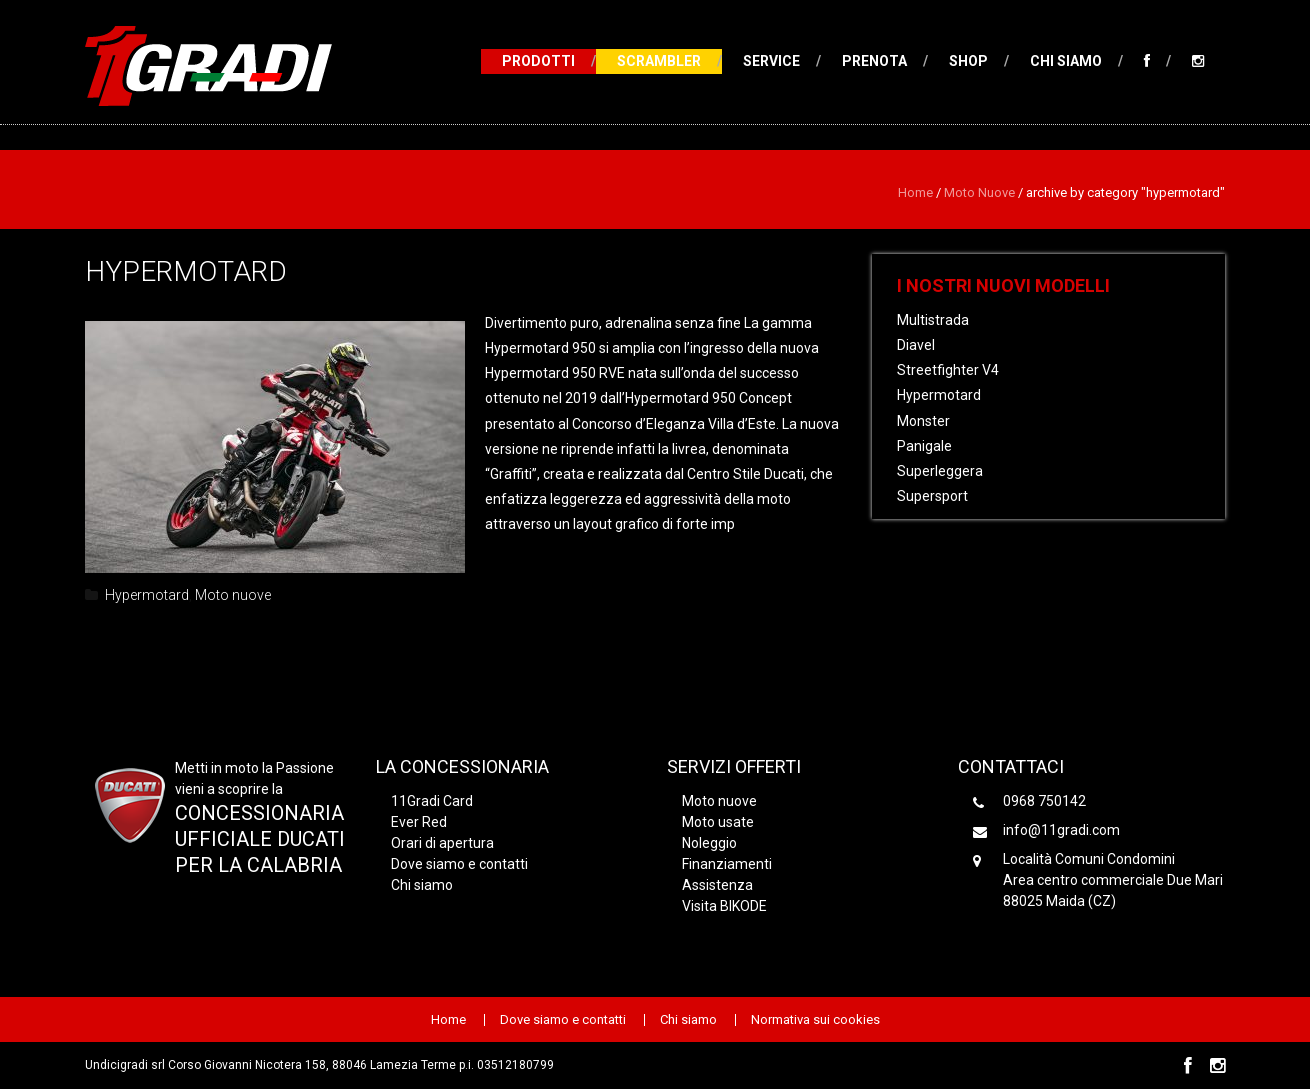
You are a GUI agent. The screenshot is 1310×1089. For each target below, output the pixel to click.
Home (915, 192)
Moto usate (718, 822)
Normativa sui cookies (815, 1020)
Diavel (916, 345)
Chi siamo (1066, 61)
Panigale (924, 446)
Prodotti (538, 61)
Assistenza (717, 885)
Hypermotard (186, 271)
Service (771, 61)
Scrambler (659, 61)
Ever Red (419, 822)
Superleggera (940, 471)
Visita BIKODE (724, 906)
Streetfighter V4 (948, 370)
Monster (923, 421)
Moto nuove (979, 192)
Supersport (932, 496)
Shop (968, 61)
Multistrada (933, 320)
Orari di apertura (442, 843)
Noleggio (709, 843)
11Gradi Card (432, 801)
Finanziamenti (727, 864)
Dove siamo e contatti (459, 864)
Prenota (874, 61)
